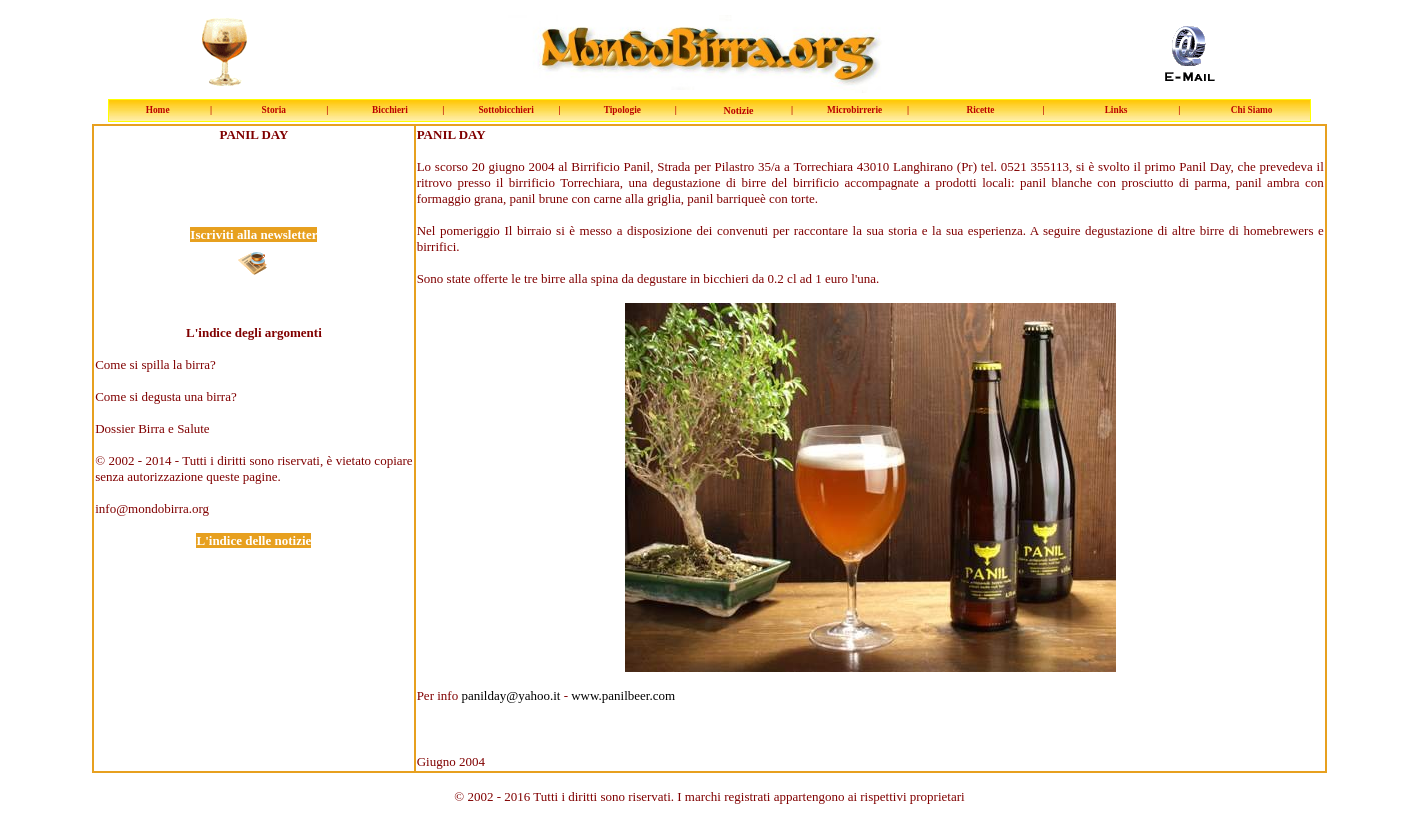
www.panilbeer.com (623, 695)
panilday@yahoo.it (510, 695)
